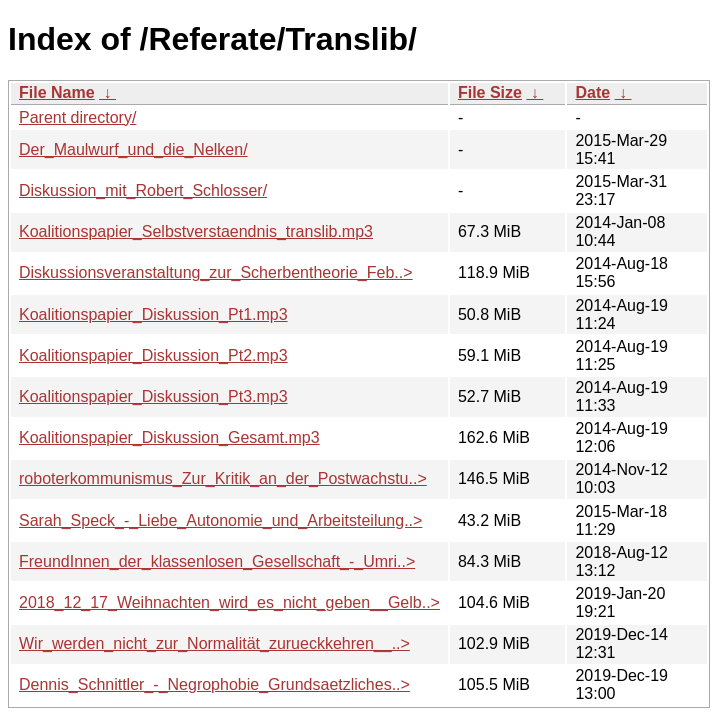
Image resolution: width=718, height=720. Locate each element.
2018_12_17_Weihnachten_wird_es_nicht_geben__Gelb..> (229, 602)
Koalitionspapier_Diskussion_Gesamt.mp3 (169, 437)
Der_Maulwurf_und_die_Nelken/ (133, 149)
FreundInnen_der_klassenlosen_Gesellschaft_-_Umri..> (217, 561)
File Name (57, 92)
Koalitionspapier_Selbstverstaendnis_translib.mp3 (196, 231)
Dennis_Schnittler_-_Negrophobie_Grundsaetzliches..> (214, 684)
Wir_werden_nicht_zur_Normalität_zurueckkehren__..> (214, 643)
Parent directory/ (77, 117)
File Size (490, 92)
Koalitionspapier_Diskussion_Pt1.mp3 (153, 314)
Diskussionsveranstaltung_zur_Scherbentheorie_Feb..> (216, 272)
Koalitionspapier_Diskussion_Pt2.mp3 (153, 355)
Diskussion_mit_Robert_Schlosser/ (143, 190)
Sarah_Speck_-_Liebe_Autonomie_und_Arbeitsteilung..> (220, 520)
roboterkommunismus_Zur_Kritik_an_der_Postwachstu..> (223, 478)
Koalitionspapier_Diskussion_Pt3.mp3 (153, 396)
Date (592, 92)
